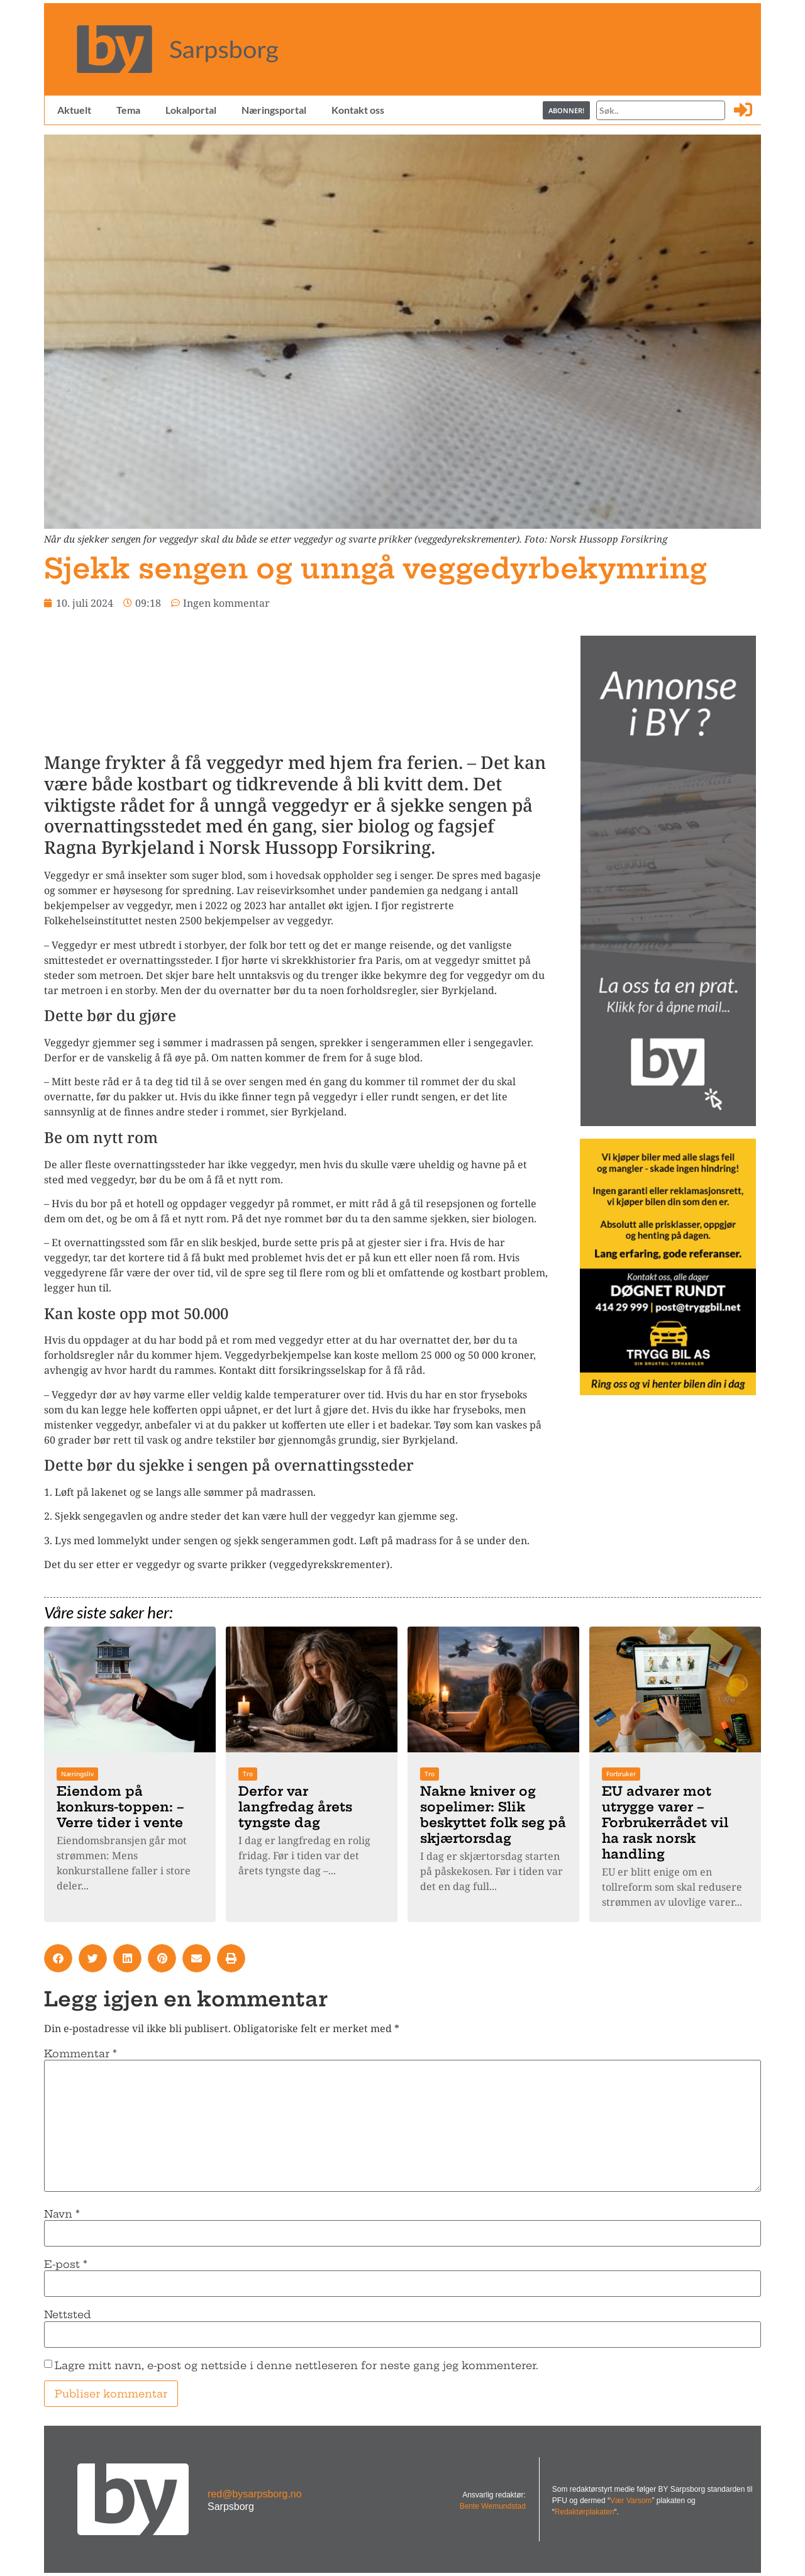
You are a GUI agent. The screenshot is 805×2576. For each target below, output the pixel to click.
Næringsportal (273, 110)
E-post (65, 2264)
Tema (128, 110)
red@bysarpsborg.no (255, 2494)
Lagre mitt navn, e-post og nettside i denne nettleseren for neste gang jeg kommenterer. (296, 2365)
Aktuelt (74, 110)
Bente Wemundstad (493, 2506)
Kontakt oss (357, 110)
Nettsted (67, 2314)
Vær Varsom (631, 2500)
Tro (248, 1773)
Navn (62, 2214)
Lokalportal (190, 110)
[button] (58, 1958)
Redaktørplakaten (584, 2511)
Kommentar (80, 2053)
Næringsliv (77, 1773)
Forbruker (621, 1773)
